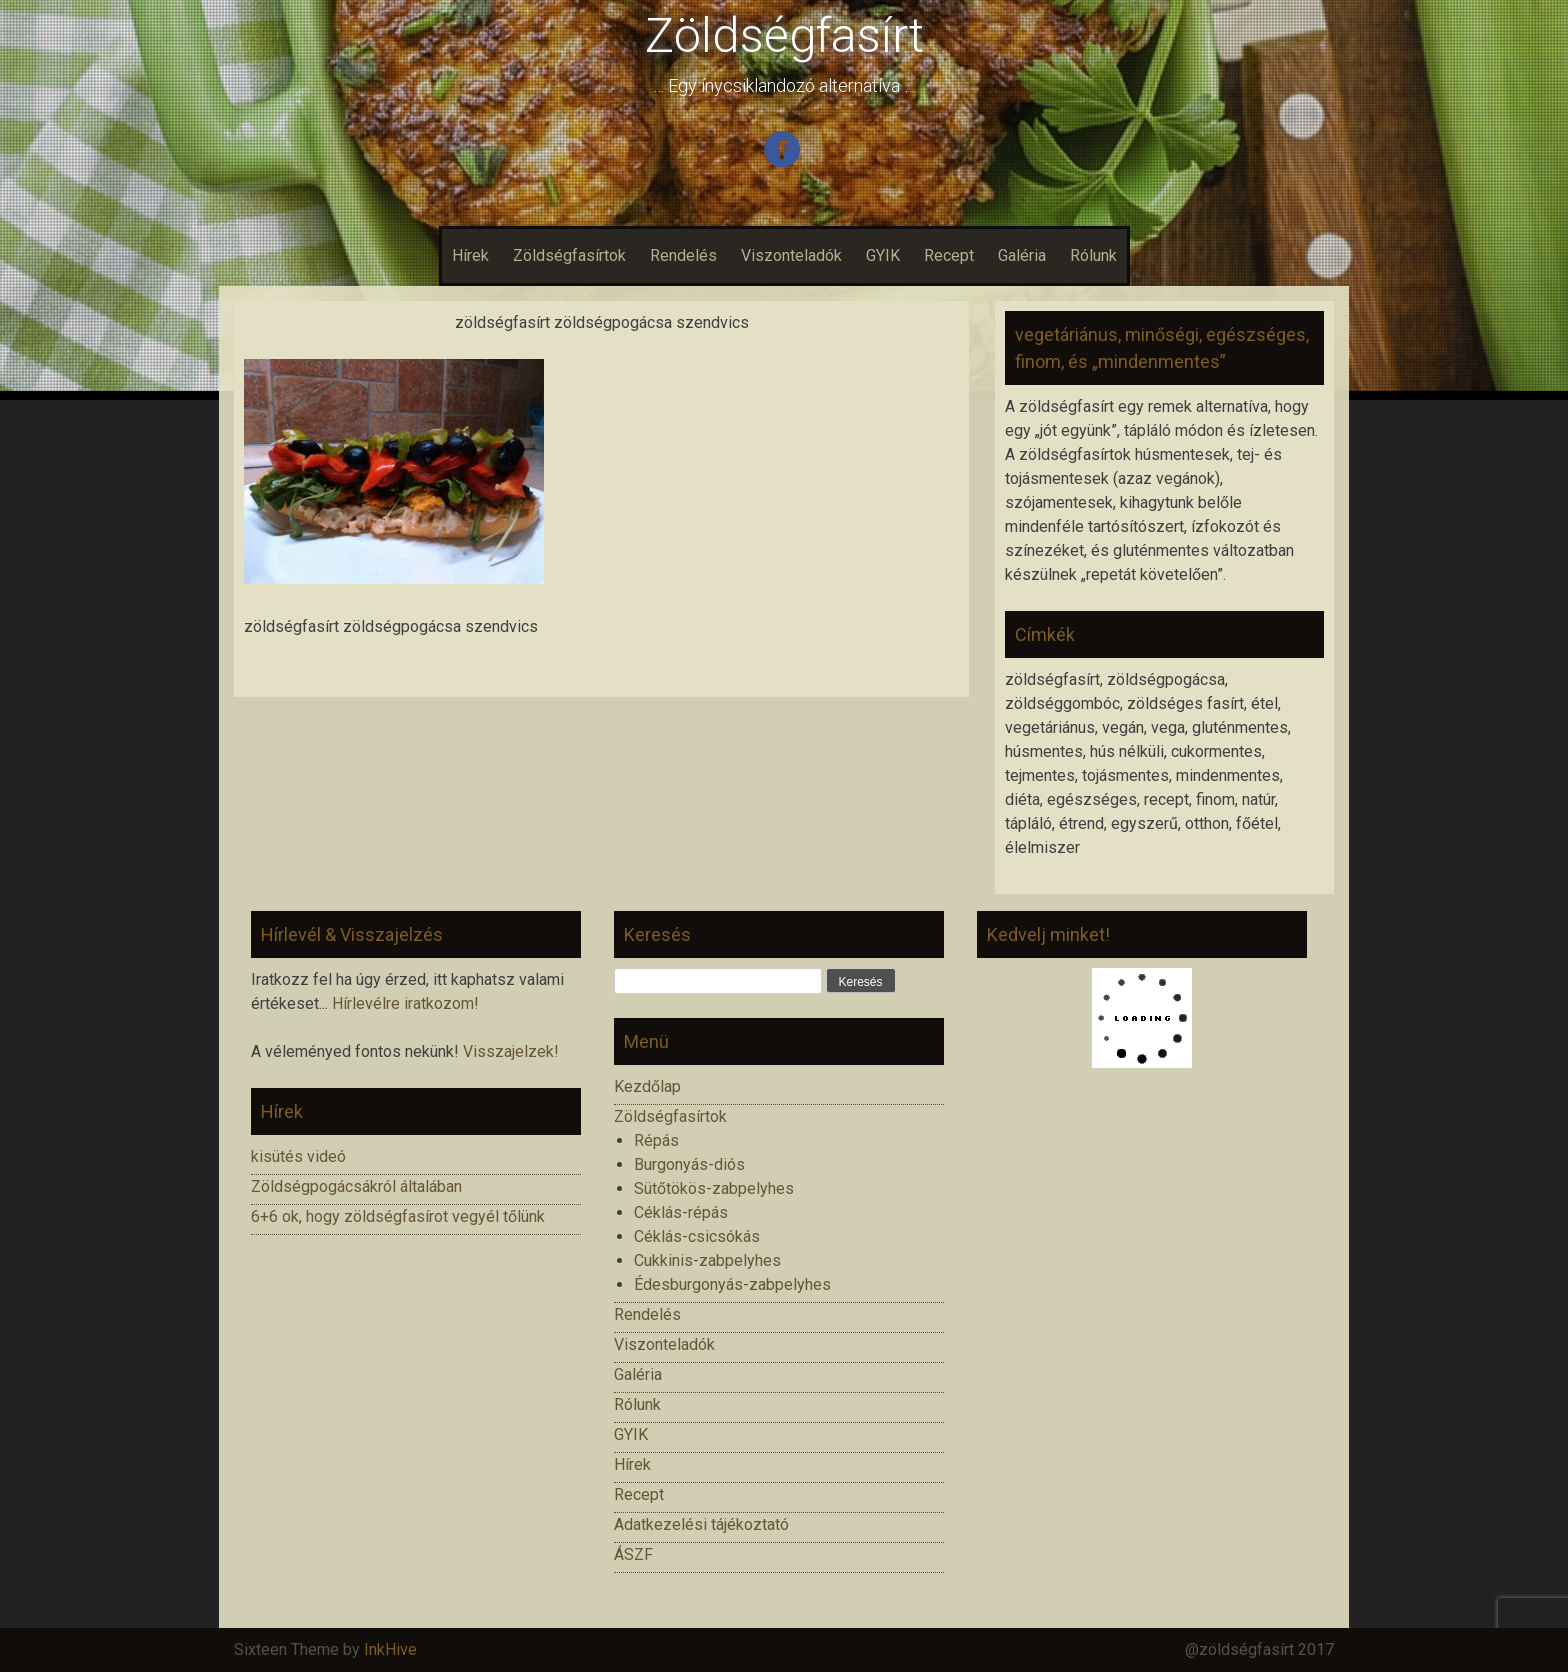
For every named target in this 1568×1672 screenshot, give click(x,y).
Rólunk (1093, 255)
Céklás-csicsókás (697, 1236)
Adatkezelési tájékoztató (701, 1524)
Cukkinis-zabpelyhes (707, 1260)
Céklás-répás (681, 1212)
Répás (656, 1140)
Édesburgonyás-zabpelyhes (732, 1284)
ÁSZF (633, 1554)
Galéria (1022, 255)
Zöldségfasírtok (569, 255)
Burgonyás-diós (689, 1164)
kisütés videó (298, 1156)
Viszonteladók (791, 255)
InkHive (390, 1649)
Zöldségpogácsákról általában (356, 1186)
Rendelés (683, 255)
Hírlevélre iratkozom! (405, 1003)
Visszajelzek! (511, 1051)
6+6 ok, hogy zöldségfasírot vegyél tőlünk (398, 1216)
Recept (949, 255)
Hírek (470, 255)
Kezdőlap (647, 1086)
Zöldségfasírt (784, 35)
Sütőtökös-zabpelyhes (714, 1188)
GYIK (883, 255)
